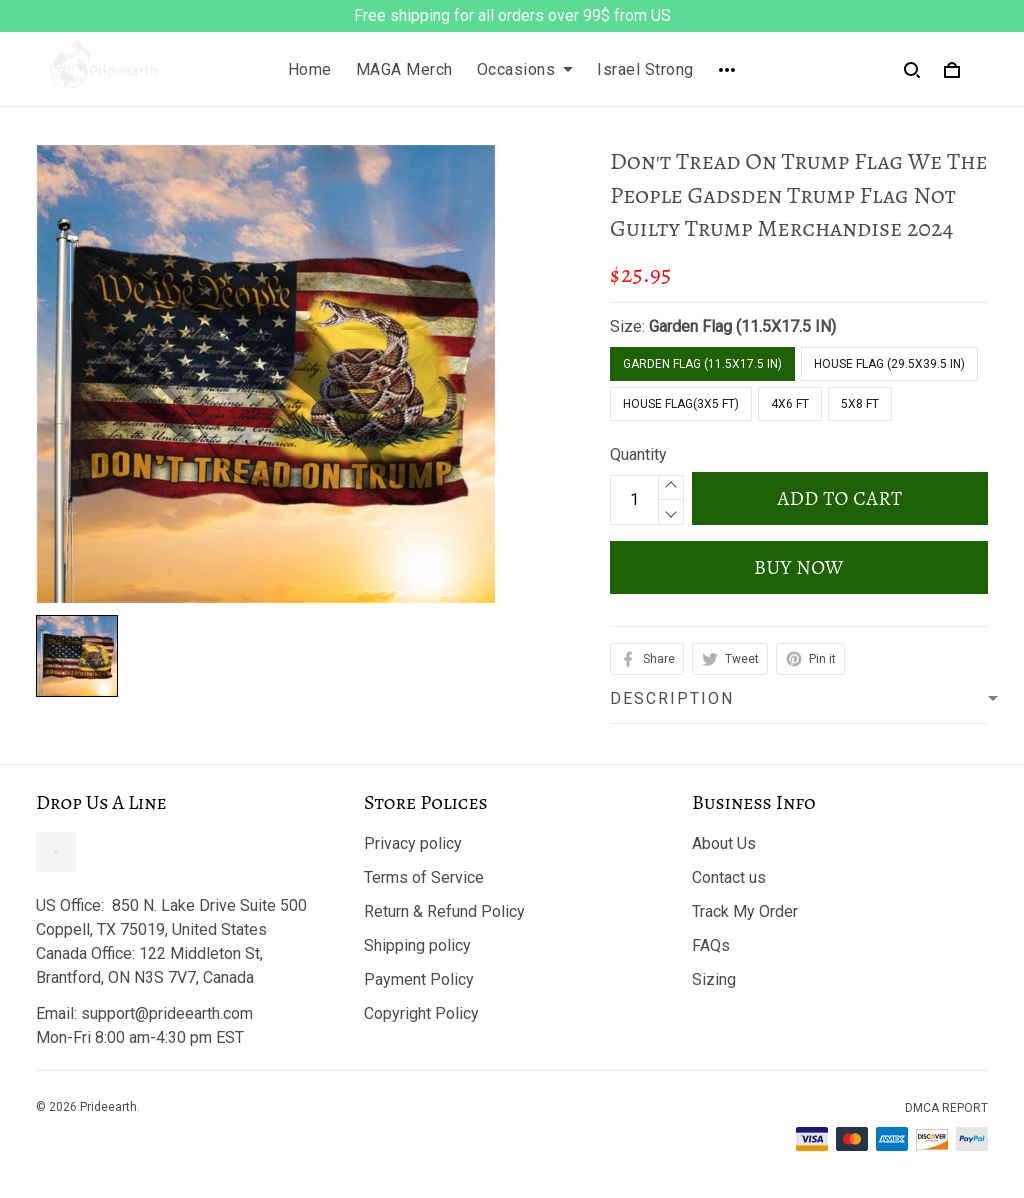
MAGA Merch (404, 69)
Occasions (525, 69)
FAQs (711, 945)
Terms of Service (424, 877)
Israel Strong (645, 69)
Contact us (729, 877)
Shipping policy (417, 945)
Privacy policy (413, 843)
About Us (724, 843)
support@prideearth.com (167, 1013)
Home (310, 69)
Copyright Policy (421, 1013)
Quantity (638, 454)
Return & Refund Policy (444, 911)
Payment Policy (419, 979)
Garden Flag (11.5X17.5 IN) (742, 326)
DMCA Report (946, 1108)
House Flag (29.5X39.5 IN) (889, 364)
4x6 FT (790, 404)
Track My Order (745, 911)
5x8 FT (860, 404)
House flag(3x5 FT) (681, 404)
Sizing (714, 979)
